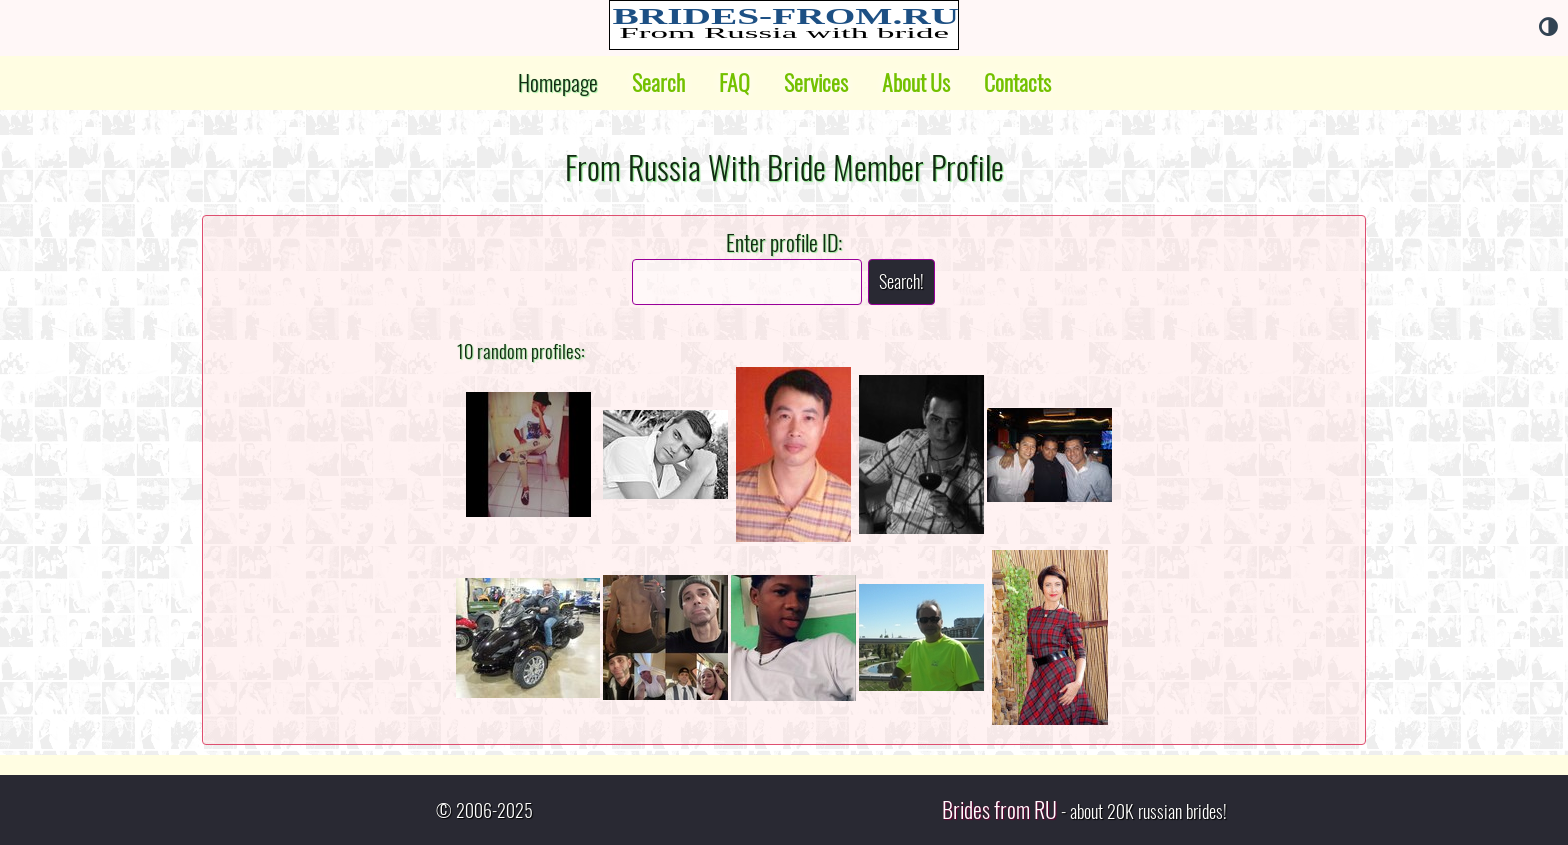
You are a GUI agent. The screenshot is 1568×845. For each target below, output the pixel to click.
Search (658, 83)
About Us (916, 83)
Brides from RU (999, 810)
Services (816, 83)
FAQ (734, 83)
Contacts (1017, 83)
